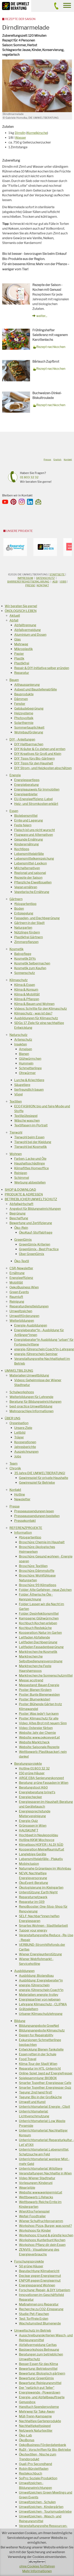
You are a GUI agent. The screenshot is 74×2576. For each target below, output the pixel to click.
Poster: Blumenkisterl (34, 1699)
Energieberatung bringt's (37, 1792)
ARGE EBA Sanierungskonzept (41, 1778)
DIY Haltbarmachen (28, 744)
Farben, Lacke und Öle (30, 1159)
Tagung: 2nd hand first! (35, 2092)
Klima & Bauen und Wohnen (34, 1004)
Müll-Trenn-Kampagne (35, 2416)
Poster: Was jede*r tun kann (39, 1714)
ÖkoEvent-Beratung (33, 1883)
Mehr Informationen (37, 2571)
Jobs (63, 581)
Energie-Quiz (28, 1821)
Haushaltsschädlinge (29, 1163)
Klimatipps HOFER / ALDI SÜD (41, 1845)
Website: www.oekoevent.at (39, 1737)
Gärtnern (15, 899)
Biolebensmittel (25, 816)
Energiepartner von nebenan (39, 1999)
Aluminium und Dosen (30, 635)
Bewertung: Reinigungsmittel (40, 2383)
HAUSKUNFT (28, 1830)
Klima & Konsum (26, 989)
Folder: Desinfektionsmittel (39, 1614)
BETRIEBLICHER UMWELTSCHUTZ (31, 1199)
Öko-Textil (21, 1261)
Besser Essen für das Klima (38, 2364)
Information (23, 1533)
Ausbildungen (24, 1971)
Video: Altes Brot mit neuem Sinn (43, 1723)
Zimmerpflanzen (26, 942)
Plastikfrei (21, 663)
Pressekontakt (25, 1521)
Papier (19, 654)
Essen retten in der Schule (37, 2054)
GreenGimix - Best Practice (39, 1249)
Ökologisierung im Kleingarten (41, 1887)
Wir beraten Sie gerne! (21, 606)
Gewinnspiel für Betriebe (37, 1483)
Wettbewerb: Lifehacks (36, 2197)
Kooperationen (25, 1442)
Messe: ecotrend (31, 1680)
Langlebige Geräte (32, 1854)
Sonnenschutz (24, 973)
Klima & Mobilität (27, 994)
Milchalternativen (27, 868)
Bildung (19, 2021)
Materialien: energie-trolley (38, 1995)
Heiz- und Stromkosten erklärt (36, 804)
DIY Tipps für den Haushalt (33, 763)
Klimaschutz (18, 980)
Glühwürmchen (30, 1059)
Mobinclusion (29, 1864)
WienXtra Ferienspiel (34, 2211)
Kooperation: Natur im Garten (40, 1633)
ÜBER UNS (12, 1418)
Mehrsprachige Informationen (31, 1411)
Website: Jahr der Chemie (37, 1733)
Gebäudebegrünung (29, 708)
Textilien (15, 1101)
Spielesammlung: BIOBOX (38, 2078)
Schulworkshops (21, 1392)
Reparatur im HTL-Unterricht (40, 2068)
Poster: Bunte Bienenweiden (39, 1694)
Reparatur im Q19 (32, 1902)
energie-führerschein (34, 1985)
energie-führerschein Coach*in (41, 1990)
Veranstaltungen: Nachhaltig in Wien (45, 2173)
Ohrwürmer (27, 1073)
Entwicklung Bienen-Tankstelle (41, 2049)
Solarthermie (23, 723)
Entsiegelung (23, 913)
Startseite (57, 574)
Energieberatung (26, 785)
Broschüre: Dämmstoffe (36, 1571)
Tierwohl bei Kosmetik (30, 1147)
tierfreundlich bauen (29, 1089)
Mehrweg (21, 644)
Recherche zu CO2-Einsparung (41, 2309)
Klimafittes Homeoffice (31, 1168)
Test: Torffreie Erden (33, 2319)
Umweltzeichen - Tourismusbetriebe (45, 2511)
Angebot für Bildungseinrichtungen (35, 1209)
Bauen (14, 680)
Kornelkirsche (37, 133)
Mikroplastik (23, 649)
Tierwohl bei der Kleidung (32, 1142)
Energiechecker (30, 1797)
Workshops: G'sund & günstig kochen (46, 2235)
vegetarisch (11, 55)
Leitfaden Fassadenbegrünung (41, 1647)
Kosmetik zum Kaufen (30, 968)
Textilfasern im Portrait (31, 1125)
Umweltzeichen (20, 1311)
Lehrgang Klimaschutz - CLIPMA (43, 2004)
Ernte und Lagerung (28, 820)
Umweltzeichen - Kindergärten (41, 2507)
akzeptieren (37, 2561)
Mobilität (16, 1282)
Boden (19, 908)
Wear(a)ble (27, 2188)
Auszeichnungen (26, 1452)
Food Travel (27, 2059)
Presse (30, 585)
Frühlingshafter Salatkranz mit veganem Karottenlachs (50, 335)
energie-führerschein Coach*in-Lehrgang (44, 1349)
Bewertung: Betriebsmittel (38, 2369)
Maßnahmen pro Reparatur (39, 2304)
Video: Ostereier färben (36, 1728)
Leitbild (19, 1432)
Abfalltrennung (25, 625)
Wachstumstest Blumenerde (40, 2323)
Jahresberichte (25, 1447)
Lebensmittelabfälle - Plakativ (41, 1859)
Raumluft (16, 1297)
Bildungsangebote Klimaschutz (42, 2030)
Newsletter (22, 1499)
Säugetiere (22, 1085)
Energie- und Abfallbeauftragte (42, 2397)
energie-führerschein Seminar (36, 1354)
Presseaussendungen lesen (34, 1511)
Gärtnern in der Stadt (29, 923)
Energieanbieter (26, 794)
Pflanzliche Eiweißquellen (33, 882)
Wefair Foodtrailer (32, 2216)
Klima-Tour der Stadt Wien (38, 2064)
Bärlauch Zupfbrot (45, 361)
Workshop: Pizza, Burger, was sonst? (45, 2226)
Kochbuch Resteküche (35, 1628)
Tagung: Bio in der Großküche (40, 2097)
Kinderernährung (26, 844)
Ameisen (25, 1049)
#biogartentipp (25, 904)
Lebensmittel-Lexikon (30, 863)
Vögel (18, 1094)
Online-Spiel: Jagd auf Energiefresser (45, 2073)
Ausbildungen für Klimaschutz (36, 1018)
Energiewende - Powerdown (39, 2392)
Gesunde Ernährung (28, 839)
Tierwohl (15, 1132)
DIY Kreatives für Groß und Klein (37, 754)
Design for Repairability (36, 2035)
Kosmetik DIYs (25, 958)
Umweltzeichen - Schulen (37, 2502)
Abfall (13, 620)
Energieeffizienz (21, 1278)
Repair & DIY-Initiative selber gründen (41, 668)
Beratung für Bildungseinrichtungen (35, 1402)
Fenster (19, 704)
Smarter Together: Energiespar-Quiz (45, 2088)
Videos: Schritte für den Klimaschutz (40, 1009)
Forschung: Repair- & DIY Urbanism (44, 2290)
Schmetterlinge (30, 1068)
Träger (19, 1437)
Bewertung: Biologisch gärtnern (42, 2373)
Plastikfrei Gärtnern (28, 937)
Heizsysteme (23, 713)
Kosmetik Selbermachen (32, 963)
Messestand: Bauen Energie (39, 1685)
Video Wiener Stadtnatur (37, 2178)
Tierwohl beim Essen (29, 1137)
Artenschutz (23, 1039)
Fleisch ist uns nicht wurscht (34, 830)
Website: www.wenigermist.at (40, 2192)
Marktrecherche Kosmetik (38, 1652)
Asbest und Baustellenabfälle (35, 689)
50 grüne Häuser (31, 2266)
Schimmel (21, 1178)
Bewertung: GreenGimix (36, 2378)
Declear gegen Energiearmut (40, 2276)
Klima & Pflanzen (26, 999)
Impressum (25, 578)
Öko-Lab (25, 2435)
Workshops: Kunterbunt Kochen (42, 2240)
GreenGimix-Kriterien (34, 1244)
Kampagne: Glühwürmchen (39, 1618)
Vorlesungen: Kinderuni (35, 2183)
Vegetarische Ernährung (31, 892)
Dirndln (20, 133)
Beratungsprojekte (28, 1764)
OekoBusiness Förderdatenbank (42, 2445)
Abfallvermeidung (27, 630)
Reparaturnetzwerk (33, 1897)
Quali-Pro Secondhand (35, 2464)
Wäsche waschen (27, 1120)
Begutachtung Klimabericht (39, 2271)
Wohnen (15, 1154)
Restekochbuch (30, 2473)
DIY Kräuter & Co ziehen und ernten (39, 749)
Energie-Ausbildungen (30, 1325)
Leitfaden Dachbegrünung (38, 1642)
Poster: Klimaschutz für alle (38, 1718)
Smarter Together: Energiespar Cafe (45, 2083)
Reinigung (16, 1301)
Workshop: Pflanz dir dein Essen (42, 2245)
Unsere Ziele (23, 1428)
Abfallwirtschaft (21, 1204)
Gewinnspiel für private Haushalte (43, 1478)
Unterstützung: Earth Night (38, 1892)
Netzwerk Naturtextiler (35, 2430)
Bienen (24, 1054)
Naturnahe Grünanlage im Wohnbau (45, 1868)
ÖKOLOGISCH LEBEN (21, 611)
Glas (17, 639)
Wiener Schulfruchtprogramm (41, 2221)
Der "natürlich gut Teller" (36, 2388)
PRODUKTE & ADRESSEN (24, 1194)
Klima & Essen (24, 985)
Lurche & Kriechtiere (29, 1080)
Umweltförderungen (24, 1316)
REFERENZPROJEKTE (25, 1528)
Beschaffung (18, 1218)
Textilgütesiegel (25, 1116)
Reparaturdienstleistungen (29, 1306)
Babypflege (22, 954)
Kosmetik (16, 949)
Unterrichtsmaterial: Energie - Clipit (44, 2107)
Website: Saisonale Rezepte (39, 1747)
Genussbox (27, 2402)
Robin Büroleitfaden (33, 2469)
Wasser (20, 138)
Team (13, 1463)
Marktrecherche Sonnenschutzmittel (46, 1675)
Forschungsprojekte (29, 2261)
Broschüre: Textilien (33, 1566)
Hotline (19, 1494)
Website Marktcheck (34, 1742)
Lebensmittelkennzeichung (34, 858)
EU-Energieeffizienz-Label (33, 799)
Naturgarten (23, 928)
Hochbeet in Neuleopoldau (38, 1835)
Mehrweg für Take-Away (37, 2411)
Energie (15, 775)
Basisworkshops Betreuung (39, 2350)
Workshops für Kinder (35, 2230)
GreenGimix (23, 1240)
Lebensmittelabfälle (29, 854)
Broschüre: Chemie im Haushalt (42, 1542)
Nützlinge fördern (27, 932)
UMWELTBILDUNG (19, 1371)
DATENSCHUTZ (45, 578)
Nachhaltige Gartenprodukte (40, 2421)
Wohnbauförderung (28, 732)
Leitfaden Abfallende (34, 1637)
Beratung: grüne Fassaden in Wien (43, 1783)
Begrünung (17, 1213)
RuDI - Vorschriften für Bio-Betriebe (45, 2450)
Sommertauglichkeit (29, 727)
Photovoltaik (23, 718)
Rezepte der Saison (20, 19)
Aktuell (14, 616)
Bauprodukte (24, 694)
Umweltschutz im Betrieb (32, 2330)
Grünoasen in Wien (32, 1825)
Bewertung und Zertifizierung (30, 1223)
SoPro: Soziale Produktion (38, 2478)
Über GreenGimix (31, 1254)
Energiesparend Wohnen (37, 2285)
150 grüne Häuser (32, 1773)
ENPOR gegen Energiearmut (40, 2280)
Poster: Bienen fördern (35, 1690)
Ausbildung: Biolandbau (36, 1976)
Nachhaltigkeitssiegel (35, 2426)
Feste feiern (22, 825)
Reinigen (20, 1173)
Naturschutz (18, 1035)
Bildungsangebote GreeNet (39, 2026)
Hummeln (26, 1063)
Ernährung (17, 1273)
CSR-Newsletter (21, 1268)
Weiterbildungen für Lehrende (31, 1397)
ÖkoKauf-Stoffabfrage (35, 1232)
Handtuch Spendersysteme (39, 2407)
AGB (55, 581)
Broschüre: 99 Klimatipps (37, 1585)
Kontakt (43, 585)
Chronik (15, 1468)
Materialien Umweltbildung (29, 1375)
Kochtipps (21, 849)
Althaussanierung (27, 685)
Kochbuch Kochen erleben (38, 1623)
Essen (13, 811)
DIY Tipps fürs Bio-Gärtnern (34, 758)
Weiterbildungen (21, 1321)
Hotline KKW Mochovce (36, 1840)
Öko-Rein (21, 1228)
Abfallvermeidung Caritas (38, 2345)
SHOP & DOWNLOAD (20, 1190)
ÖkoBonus (26, 2440)
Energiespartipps (26, 780)
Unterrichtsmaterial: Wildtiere (40, 2168)
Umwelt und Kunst (32, 2102)
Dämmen (21, 699)
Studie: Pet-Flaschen (34, 2314)
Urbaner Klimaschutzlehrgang (41, 2014)
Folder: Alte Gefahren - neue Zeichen (45, 1590)
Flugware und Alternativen (33, 835)
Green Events (19, 1292)
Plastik (19, 658)
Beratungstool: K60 (33, 1787)
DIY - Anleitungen (22, 739)
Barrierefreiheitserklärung (28, 581)
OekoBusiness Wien (24, 1287)
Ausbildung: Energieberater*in (41, 1980)
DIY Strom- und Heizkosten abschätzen (43, 768)
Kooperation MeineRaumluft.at (41, 1849)
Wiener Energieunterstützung (40, 1954)
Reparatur (21, 673)
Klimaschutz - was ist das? (33, 1013)
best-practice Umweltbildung (30, 1406)
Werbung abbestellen (30, 1182)
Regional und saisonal (30, 873)
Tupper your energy (33, 1930)
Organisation (18, 1423)
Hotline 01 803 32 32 (34, 1768)
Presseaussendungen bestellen (37, 1516)
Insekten (20, 1044)
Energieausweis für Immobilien (36, 789)
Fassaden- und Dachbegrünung (37, 918)
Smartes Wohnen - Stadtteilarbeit (43, 1926)
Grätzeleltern (28, 2009)
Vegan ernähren (25, 887)
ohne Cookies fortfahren (37, 2566)
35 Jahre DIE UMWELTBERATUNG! (39, 1473)
